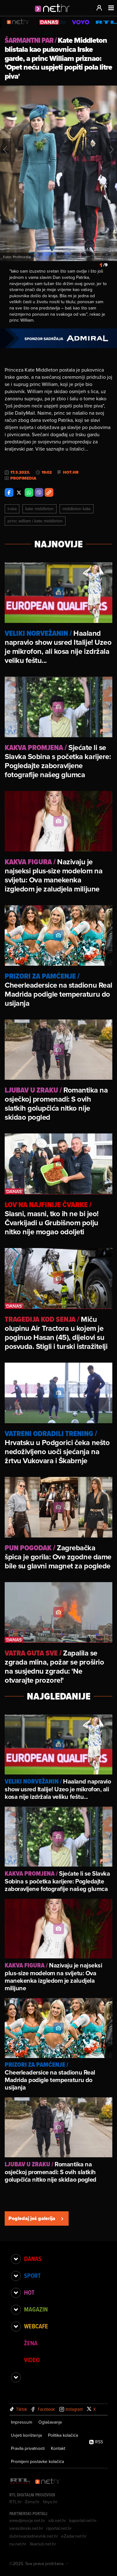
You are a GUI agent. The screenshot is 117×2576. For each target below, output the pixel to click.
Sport (32, 2275)
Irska (12, 509)
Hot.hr (71, 472)
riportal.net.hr (59, 2528)
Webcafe (36, 2326)
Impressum (21, 2422)
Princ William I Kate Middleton (35, 521)
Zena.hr (32, 2502)
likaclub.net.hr (43, 2544)
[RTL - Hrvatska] (20, 2481)
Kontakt (58, 2448)
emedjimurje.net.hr (27, 2520)
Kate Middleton (39, 509)
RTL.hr (15, 2502)
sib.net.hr (57, 2520)
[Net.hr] (47, 2481)
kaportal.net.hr (83, 2520)
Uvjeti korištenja (26, 2435)
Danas (32, 2258)
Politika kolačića (63, 2435)
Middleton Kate (76, 509)
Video (32, 2360)
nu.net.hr (18, 2544)
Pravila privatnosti (28, 2448)
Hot (29, 2292)
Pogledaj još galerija (36, 2218)
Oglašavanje (50, 2422)
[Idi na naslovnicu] (54, 14)
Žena (30, 2343)
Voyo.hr (50, 2502)
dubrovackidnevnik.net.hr (33, 2536)
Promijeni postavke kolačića (37, 2461)
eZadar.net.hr (73, 2536)
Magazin (36, 2309)
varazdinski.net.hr (26, 2528)
